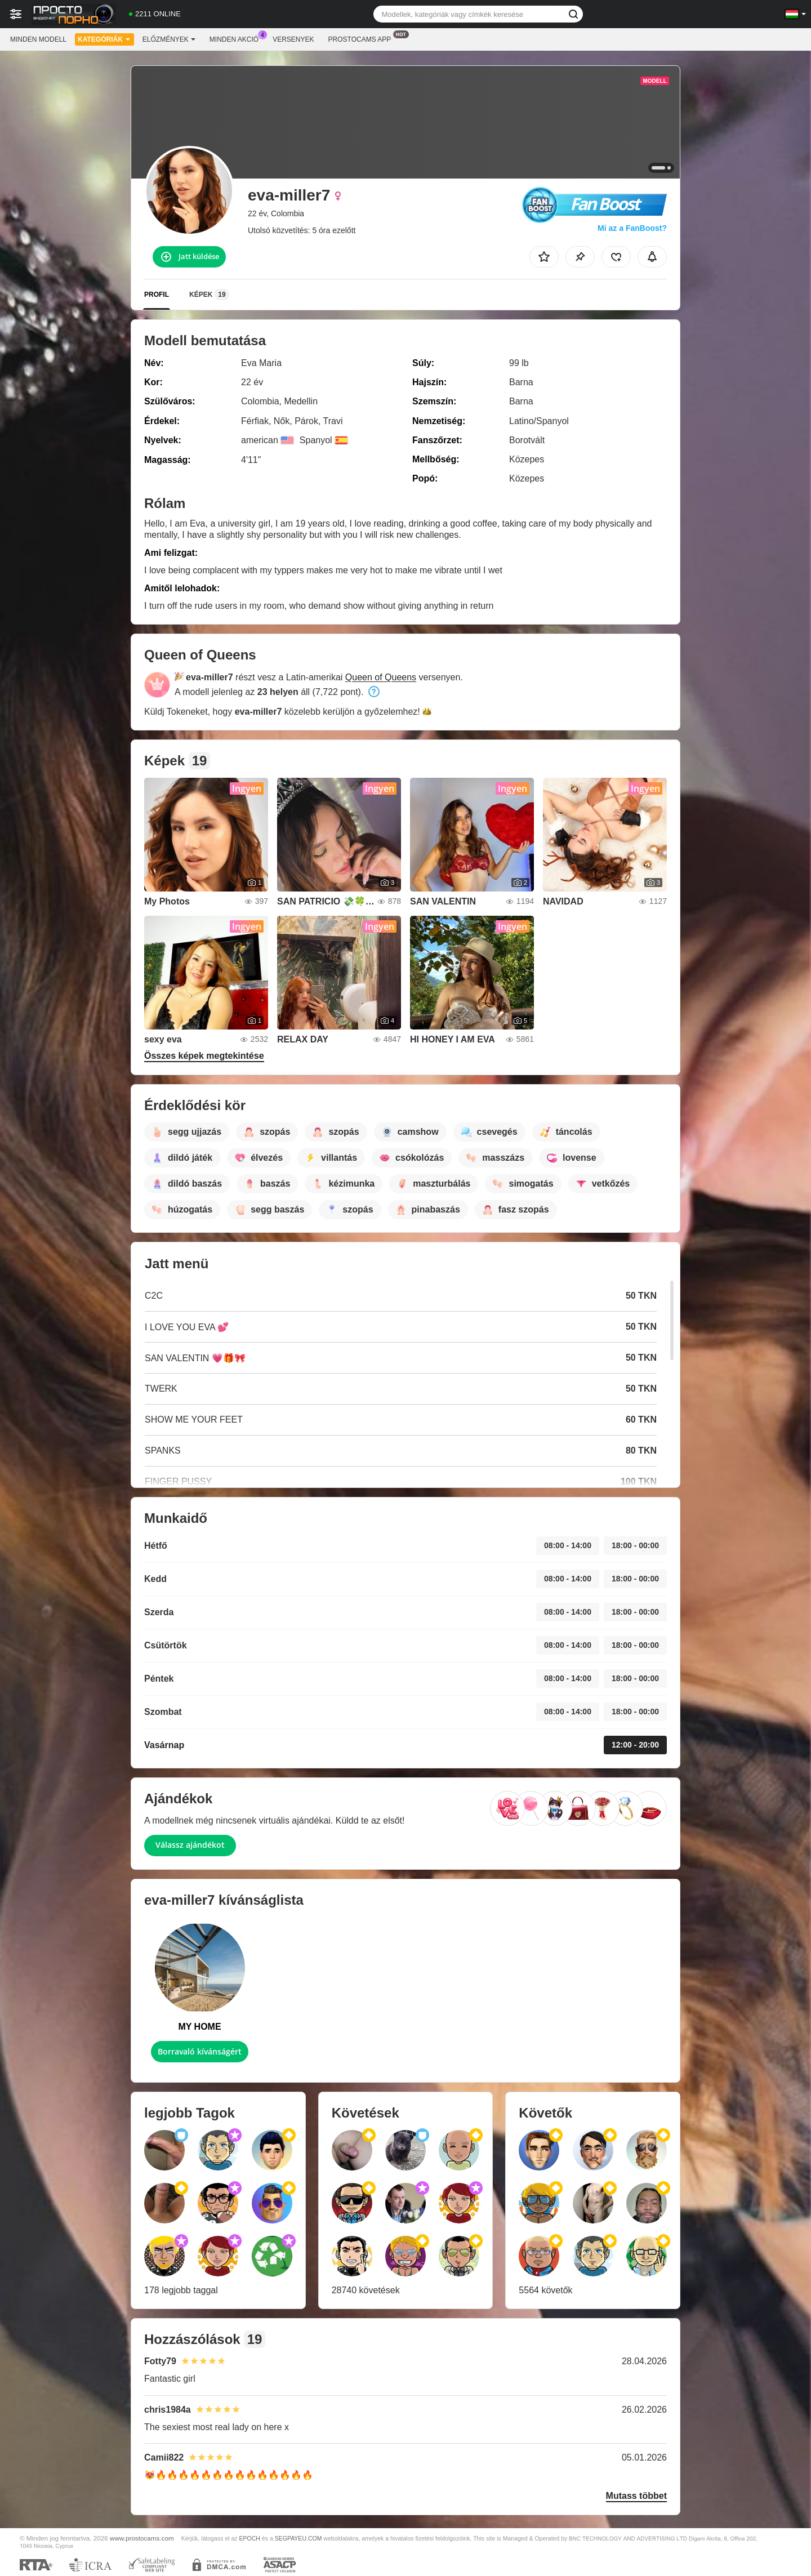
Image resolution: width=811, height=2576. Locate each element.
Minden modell (38, 39)
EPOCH (249, 2538)
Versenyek (293, 39)
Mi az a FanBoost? (632, 228)
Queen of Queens (380, 677)
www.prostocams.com (142, 2538)
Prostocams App (362, 38)
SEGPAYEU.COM (298, 2538)
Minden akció (237, 38)
